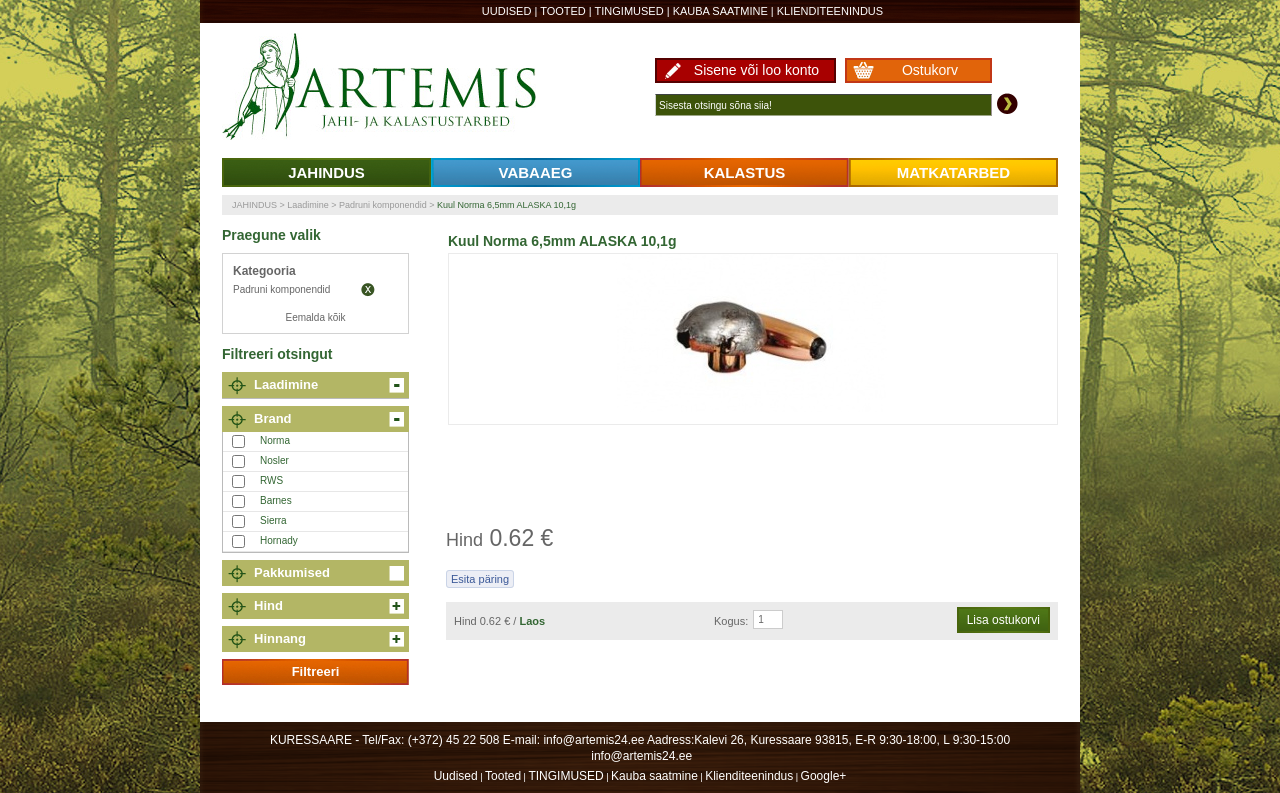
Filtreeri (316, 671)
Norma (275, 440)
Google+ (824, 776)
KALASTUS (745, 172)
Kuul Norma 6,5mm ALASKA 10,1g (506, 205)
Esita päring (480, 579)
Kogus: (731, 621)
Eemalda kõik (315, 317)
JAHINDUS (326, 172)
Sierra (273, 520)
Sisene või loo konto (756, 70)
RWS (271, 480)
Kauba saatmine (720, 11)
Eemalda (368, 290)
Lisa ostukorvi (1003, 620)
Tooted (563, 11)
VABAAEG (536, 172)
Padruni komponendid (383, 205)
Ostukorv (930, 70)
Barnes (276, 500)
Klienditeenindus (830, 11)
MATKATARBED (953, 172)
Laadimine (308, 205)
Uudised (507, 11)
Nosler (274, 460)
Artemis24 (402, 88)
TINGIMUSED (629, 11)
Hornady (279, 540)
